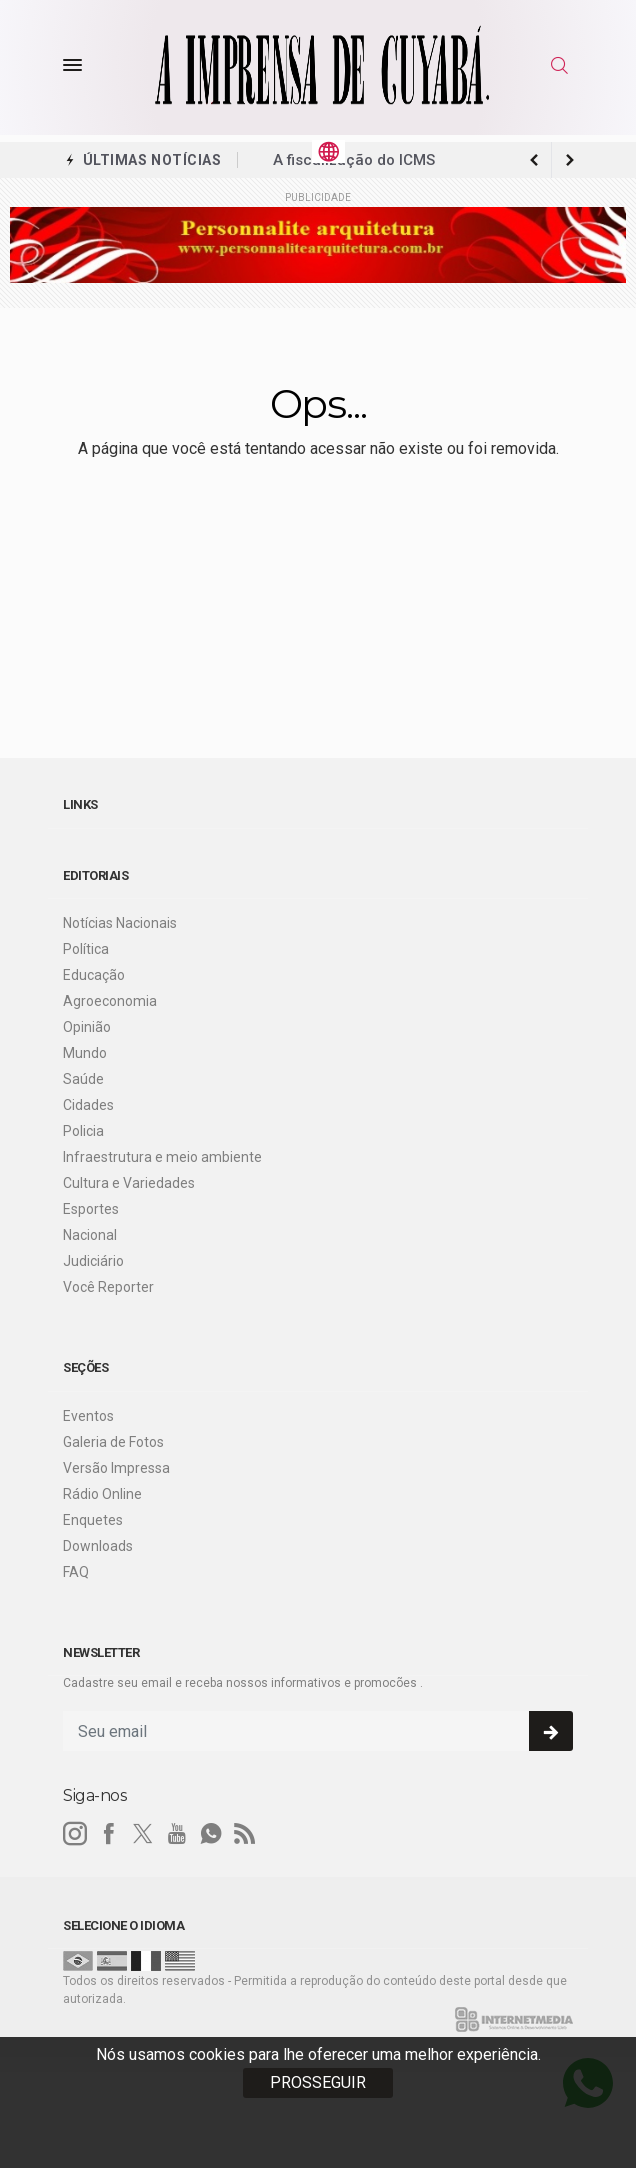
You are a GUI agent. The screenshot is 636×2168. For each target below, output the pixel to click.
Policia (83, 1131)
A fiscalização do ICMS (354, 160)
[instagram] (75, 1834)
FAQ (76, 1572)
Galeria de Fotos (113, 1442)
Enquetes (93, 1520)
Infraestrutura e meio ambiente (162, 1157)
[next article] (534, 160)
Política (86, 949)
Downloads (98, 1546)
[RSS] (245, 1834)
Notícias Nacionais (120, 923)
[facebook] (109, 1834)
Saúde (83, 1079)
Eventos (88, 1416)
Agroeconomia (110, 1001)
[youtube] (177, 1834)
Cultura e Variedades (129, 1183)
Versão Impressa (116, 1468)
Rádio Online (102, 1494)
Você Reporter (108, 1287)
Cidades (88, 1105)
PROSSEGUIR (318, 2082)
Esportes (91, 1209)
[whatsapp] (211, 1834)
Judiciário (93, 1261)
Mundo (85, 1053)
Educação (94, 975)
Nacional (90, 1235)
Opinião (87, 1027)
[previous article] (570, 160)
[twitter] (143, 1834)
